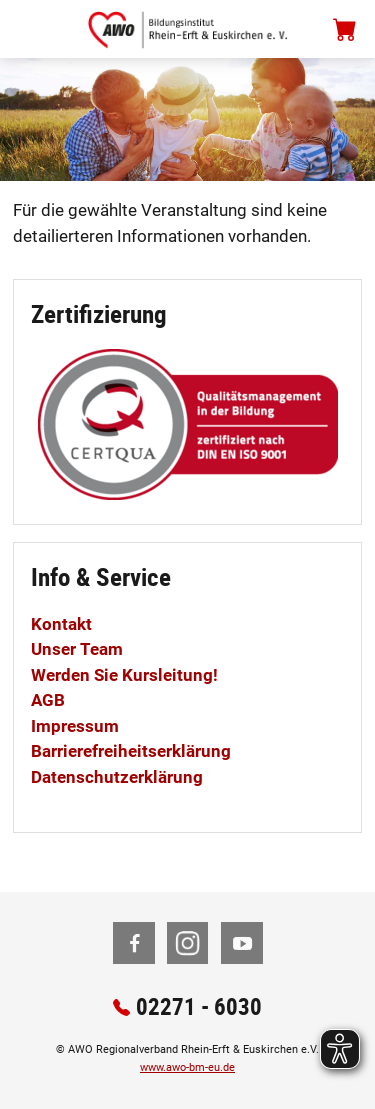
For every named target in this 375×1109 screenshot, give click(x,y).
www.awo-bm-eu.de (187, 1067)
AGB (48, 700)
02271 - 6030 (199, 1006)
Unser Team (77, 649)
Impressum (75, 726)
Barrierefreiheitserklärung (131, 751)
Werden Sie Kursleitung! (124, 675)
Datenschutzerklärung (117, 777)
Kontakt (61, 624)
